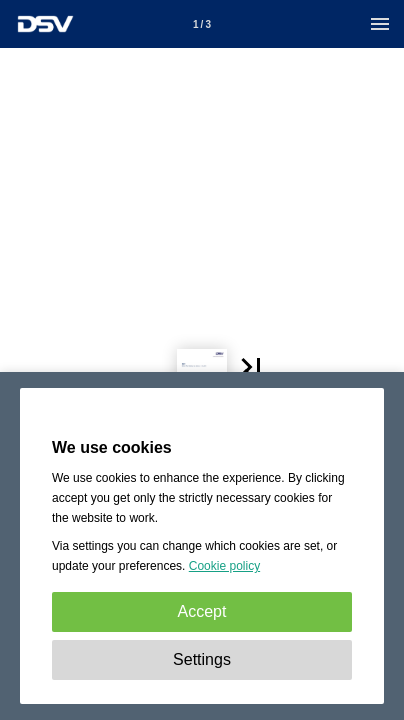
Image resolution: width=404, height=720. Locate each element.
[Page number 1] (202, 24)
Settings (202, 659)
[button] (303, 293)
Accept (202, 611)
